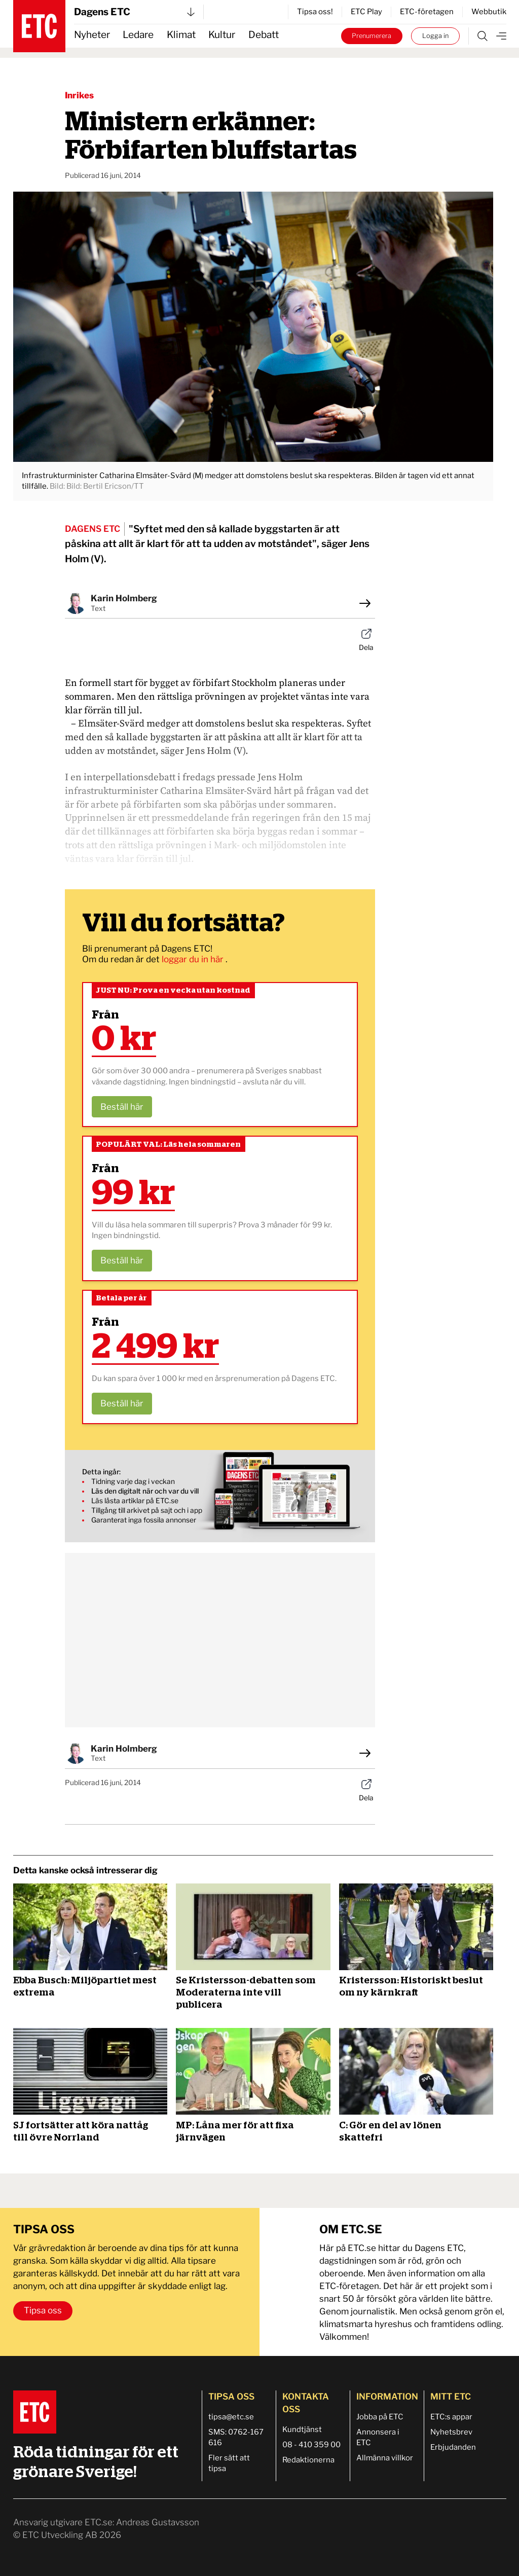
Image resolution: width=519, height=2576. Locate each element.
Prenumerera (371, 36)
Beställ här (121, 1107)
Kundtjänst (302, 2429)
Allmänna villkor (384, 2457)
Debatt (263, 35)
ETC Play (366, 11)
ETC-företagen (427, 11)
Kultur (221, 35)
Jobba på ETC (379, 2416)
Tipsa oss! (315, 11)
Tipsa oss (43, 2310)
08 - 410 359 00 (311, 2444)
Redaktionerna (308, 2459)
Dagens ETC (134, 12)
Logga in (435, 36)
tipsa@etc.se (231, 2416)
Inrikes (79, 95)
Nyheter (92, 35)
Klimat (181, 35)
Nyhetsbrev (451, 2432)
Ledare (138, 35)
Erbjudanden (453, 2447)
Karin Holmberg (124, 598)
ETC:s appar (451, 2416)
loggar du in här (194, 959)
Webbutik (488, 11)
